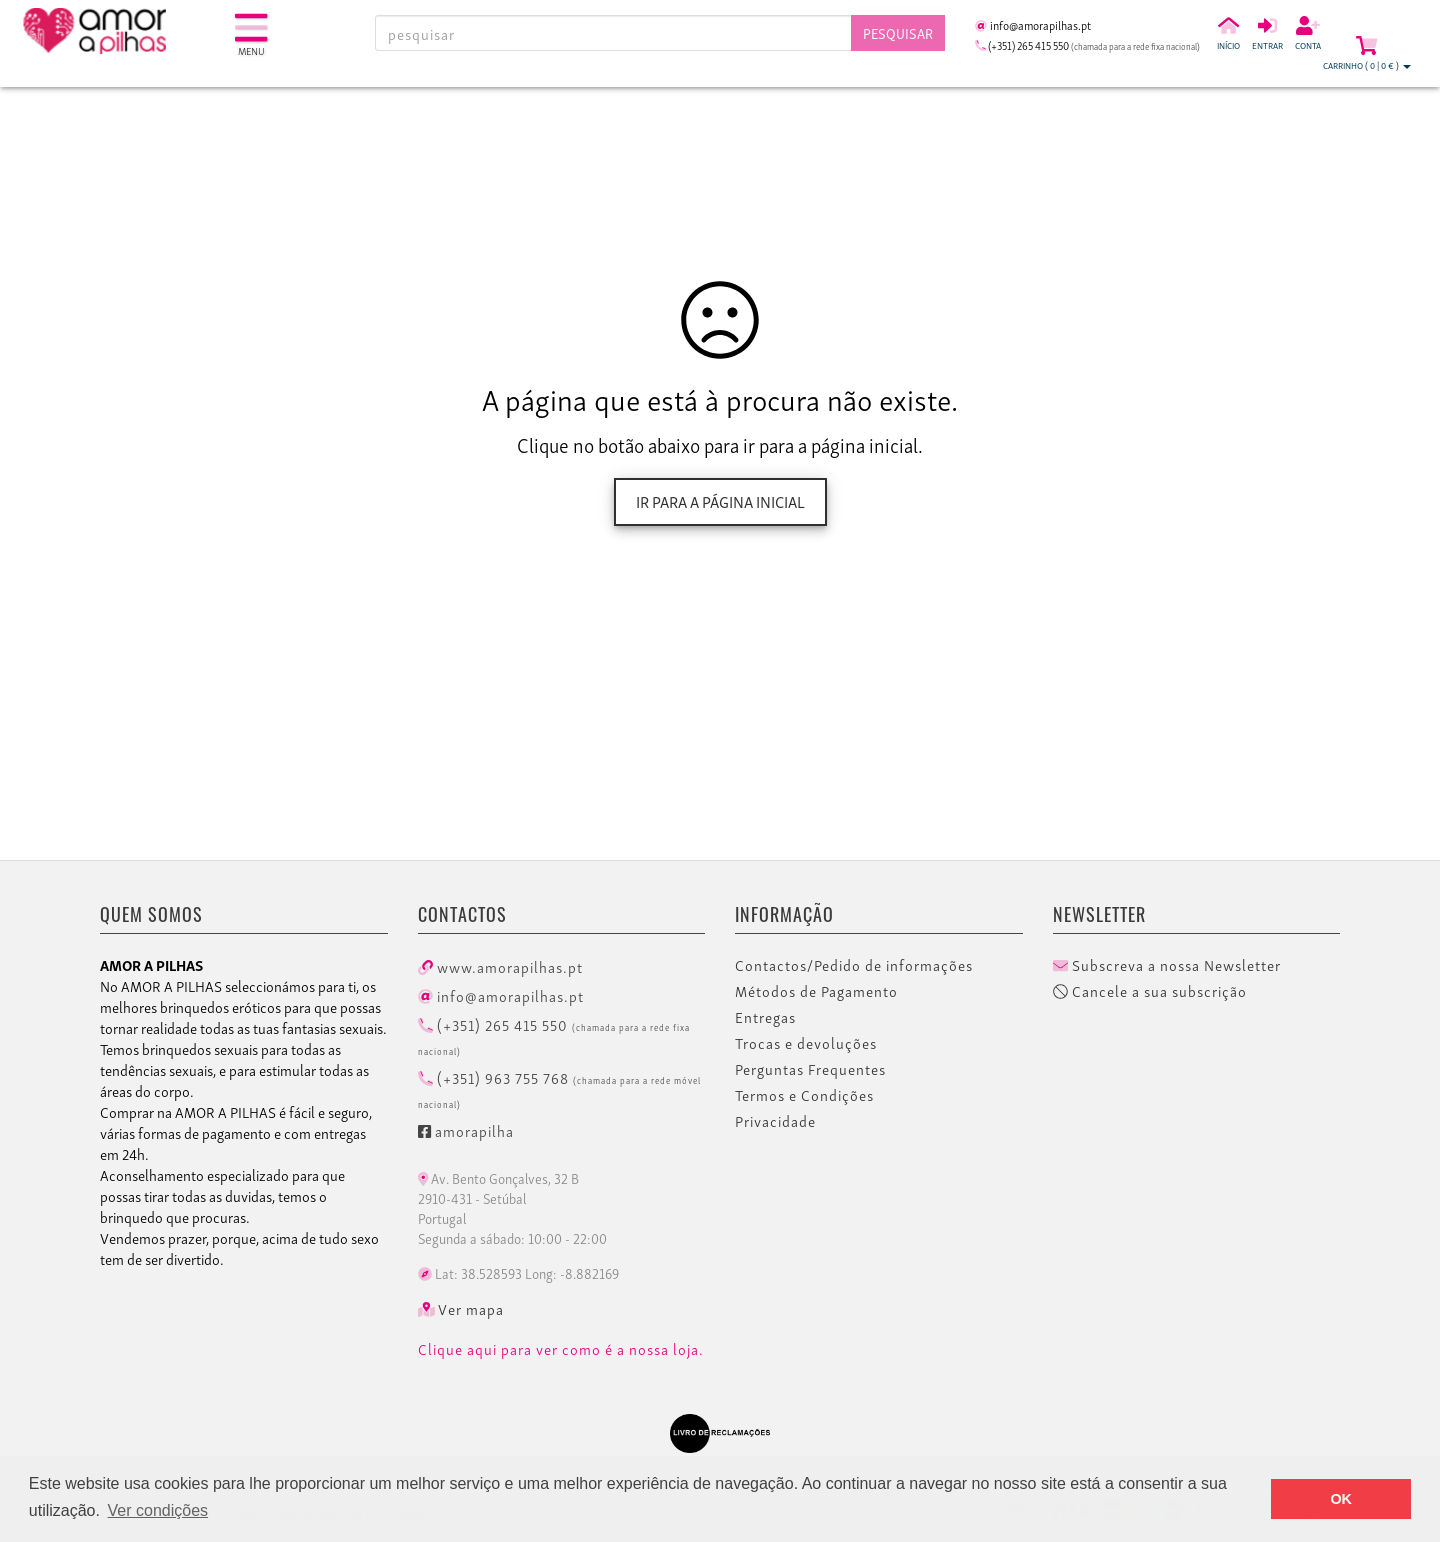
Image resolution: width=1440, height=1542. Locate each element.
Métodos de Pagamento (816, 991)
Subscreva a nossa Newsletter (1167, 965)
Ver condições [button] (158, 1510)
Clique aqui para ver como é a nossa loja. (561, 1349)
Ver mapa (461, 1309)
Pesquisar (898, 32)
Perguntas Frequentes (810, 1069)
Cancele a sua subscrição (1150, 991)
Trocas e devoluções (806, 1043)
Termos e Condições (804, 1095)
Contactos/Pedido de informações (854, 965)
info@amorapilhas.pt (501, 995)
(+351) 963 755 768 (559, 1088)
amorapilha (466, 1130)
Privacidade (775, 1121)
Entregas (765, 1017)
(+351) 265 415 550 (554, 1035)
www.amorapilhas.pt (500, 966)
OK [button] (1341, 1499)
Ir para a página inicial (720, 501)
